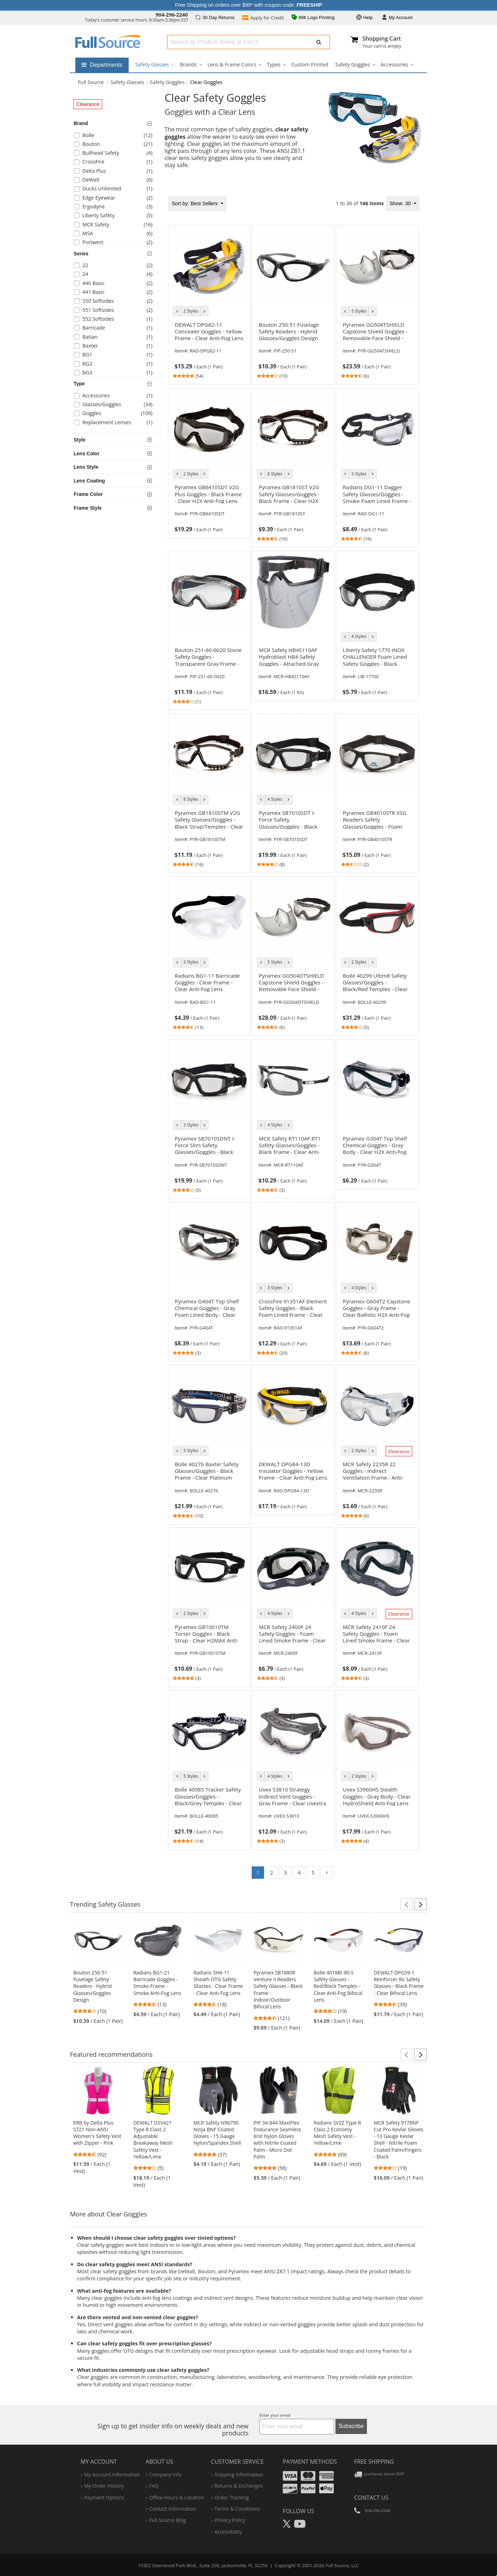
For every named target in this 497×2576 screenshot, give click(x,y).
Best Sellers (195, 203)
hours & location (176, 2497)
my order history (104, 2485)
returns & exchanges (239, 2485)
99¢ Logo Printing (313, 18)
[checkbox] (116, 136)
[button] (406, 1904)
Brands (188, 64)
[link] (209, 349)
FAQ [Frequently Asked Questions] (154, 2485)
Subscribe (351, 2426)
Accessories (394, 64)
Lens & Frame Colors (231, 64)
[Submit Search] (319, 42)
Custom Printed (309, 64)
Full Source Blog (167, 2520)
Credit (263, 18)
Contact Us (371, 2497)
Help (364, 18)
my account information (112, 2474)
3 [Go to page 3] (285, 1872)
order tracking (232, 2497)
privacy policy (230, 2520)
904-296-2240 (172, 14)
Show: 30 (401, 203)
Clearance (88, 104)
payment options (104, 2497)
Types (274, 64)
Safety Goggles (352, 64)
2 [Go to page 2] (271, 1872)
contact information (172, 2508)
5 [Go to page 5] (312, 1872)
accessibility (228, 2531)
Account (397, 18)
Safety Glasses (154, 64)
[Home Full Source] (91, 82)
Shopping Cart (381, 38)
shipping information (239, 2474)
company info (165, 2474)
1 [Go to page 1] (257, 1872)
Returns (214, 17)
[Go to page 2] (327, 1872)
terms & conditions (237, 2508)
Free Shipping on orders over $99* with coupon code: (248, 5)
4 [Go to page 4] (299, 1872)
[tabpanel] (293, 1039)
